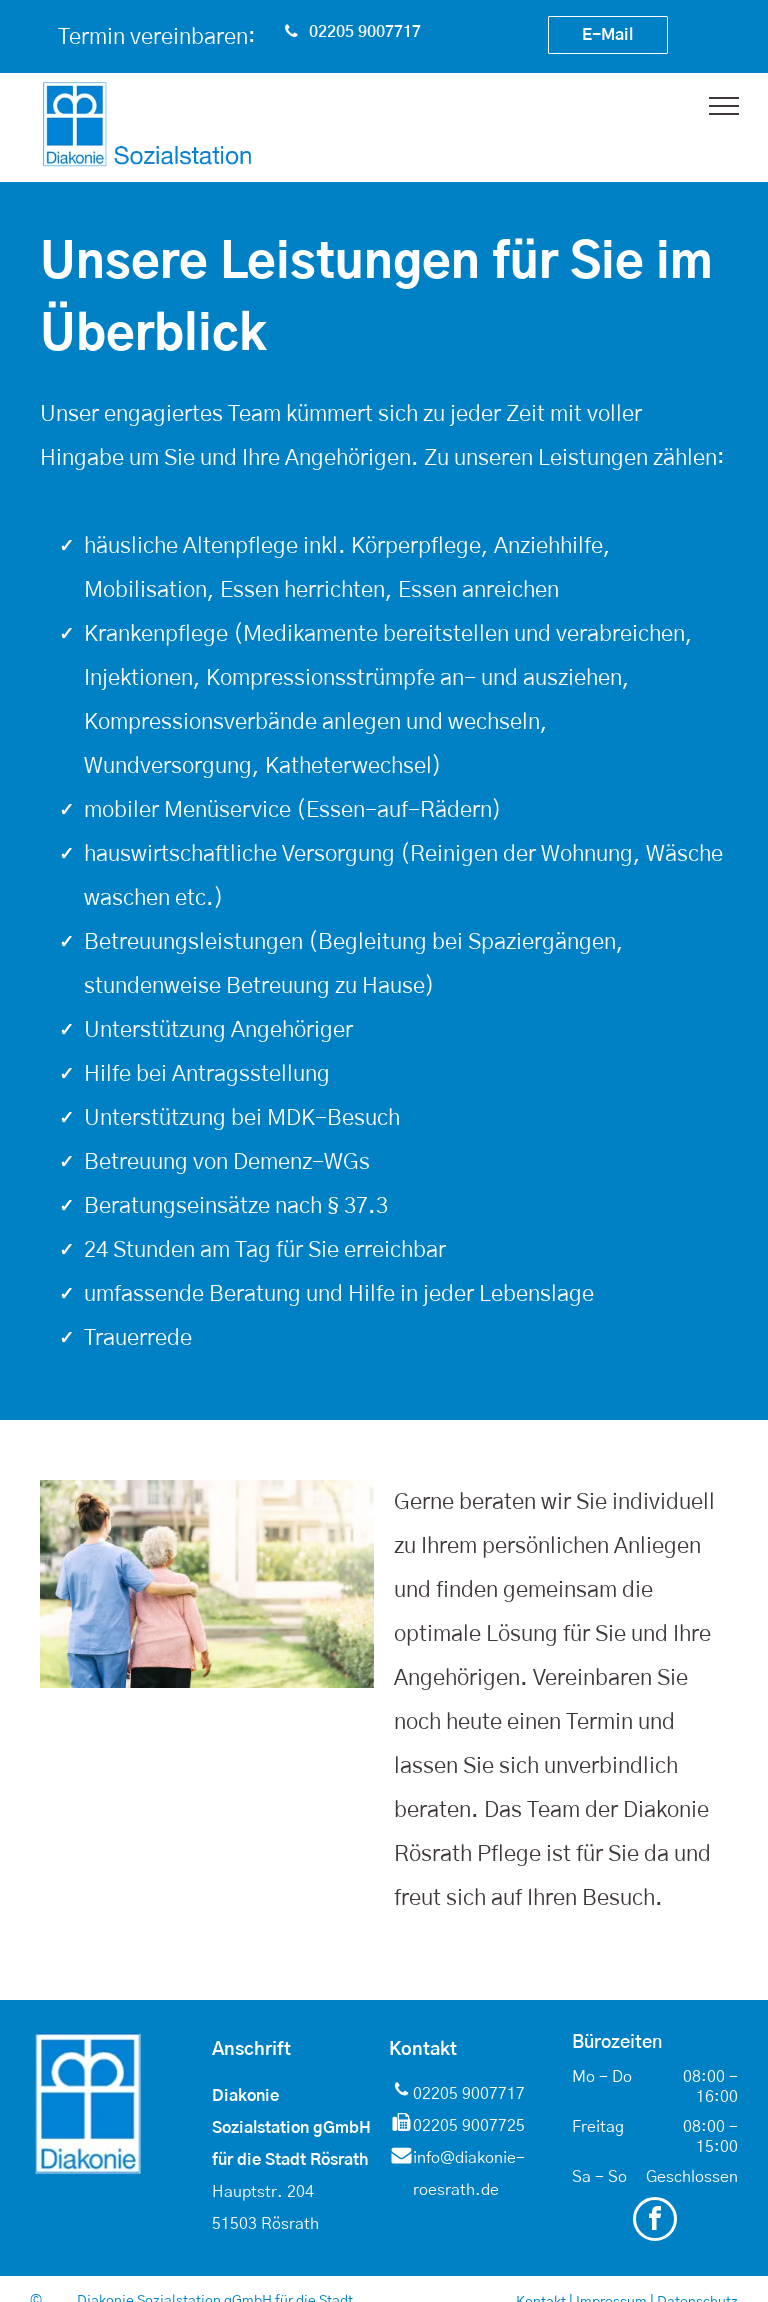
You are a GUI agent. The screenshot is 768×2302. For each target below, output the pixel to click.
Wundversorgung (168, 766)
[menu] (724, 106)
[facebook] (655, 2221)
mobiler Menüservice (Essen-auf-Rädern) (293, 810)
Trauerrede (138, 1338)
